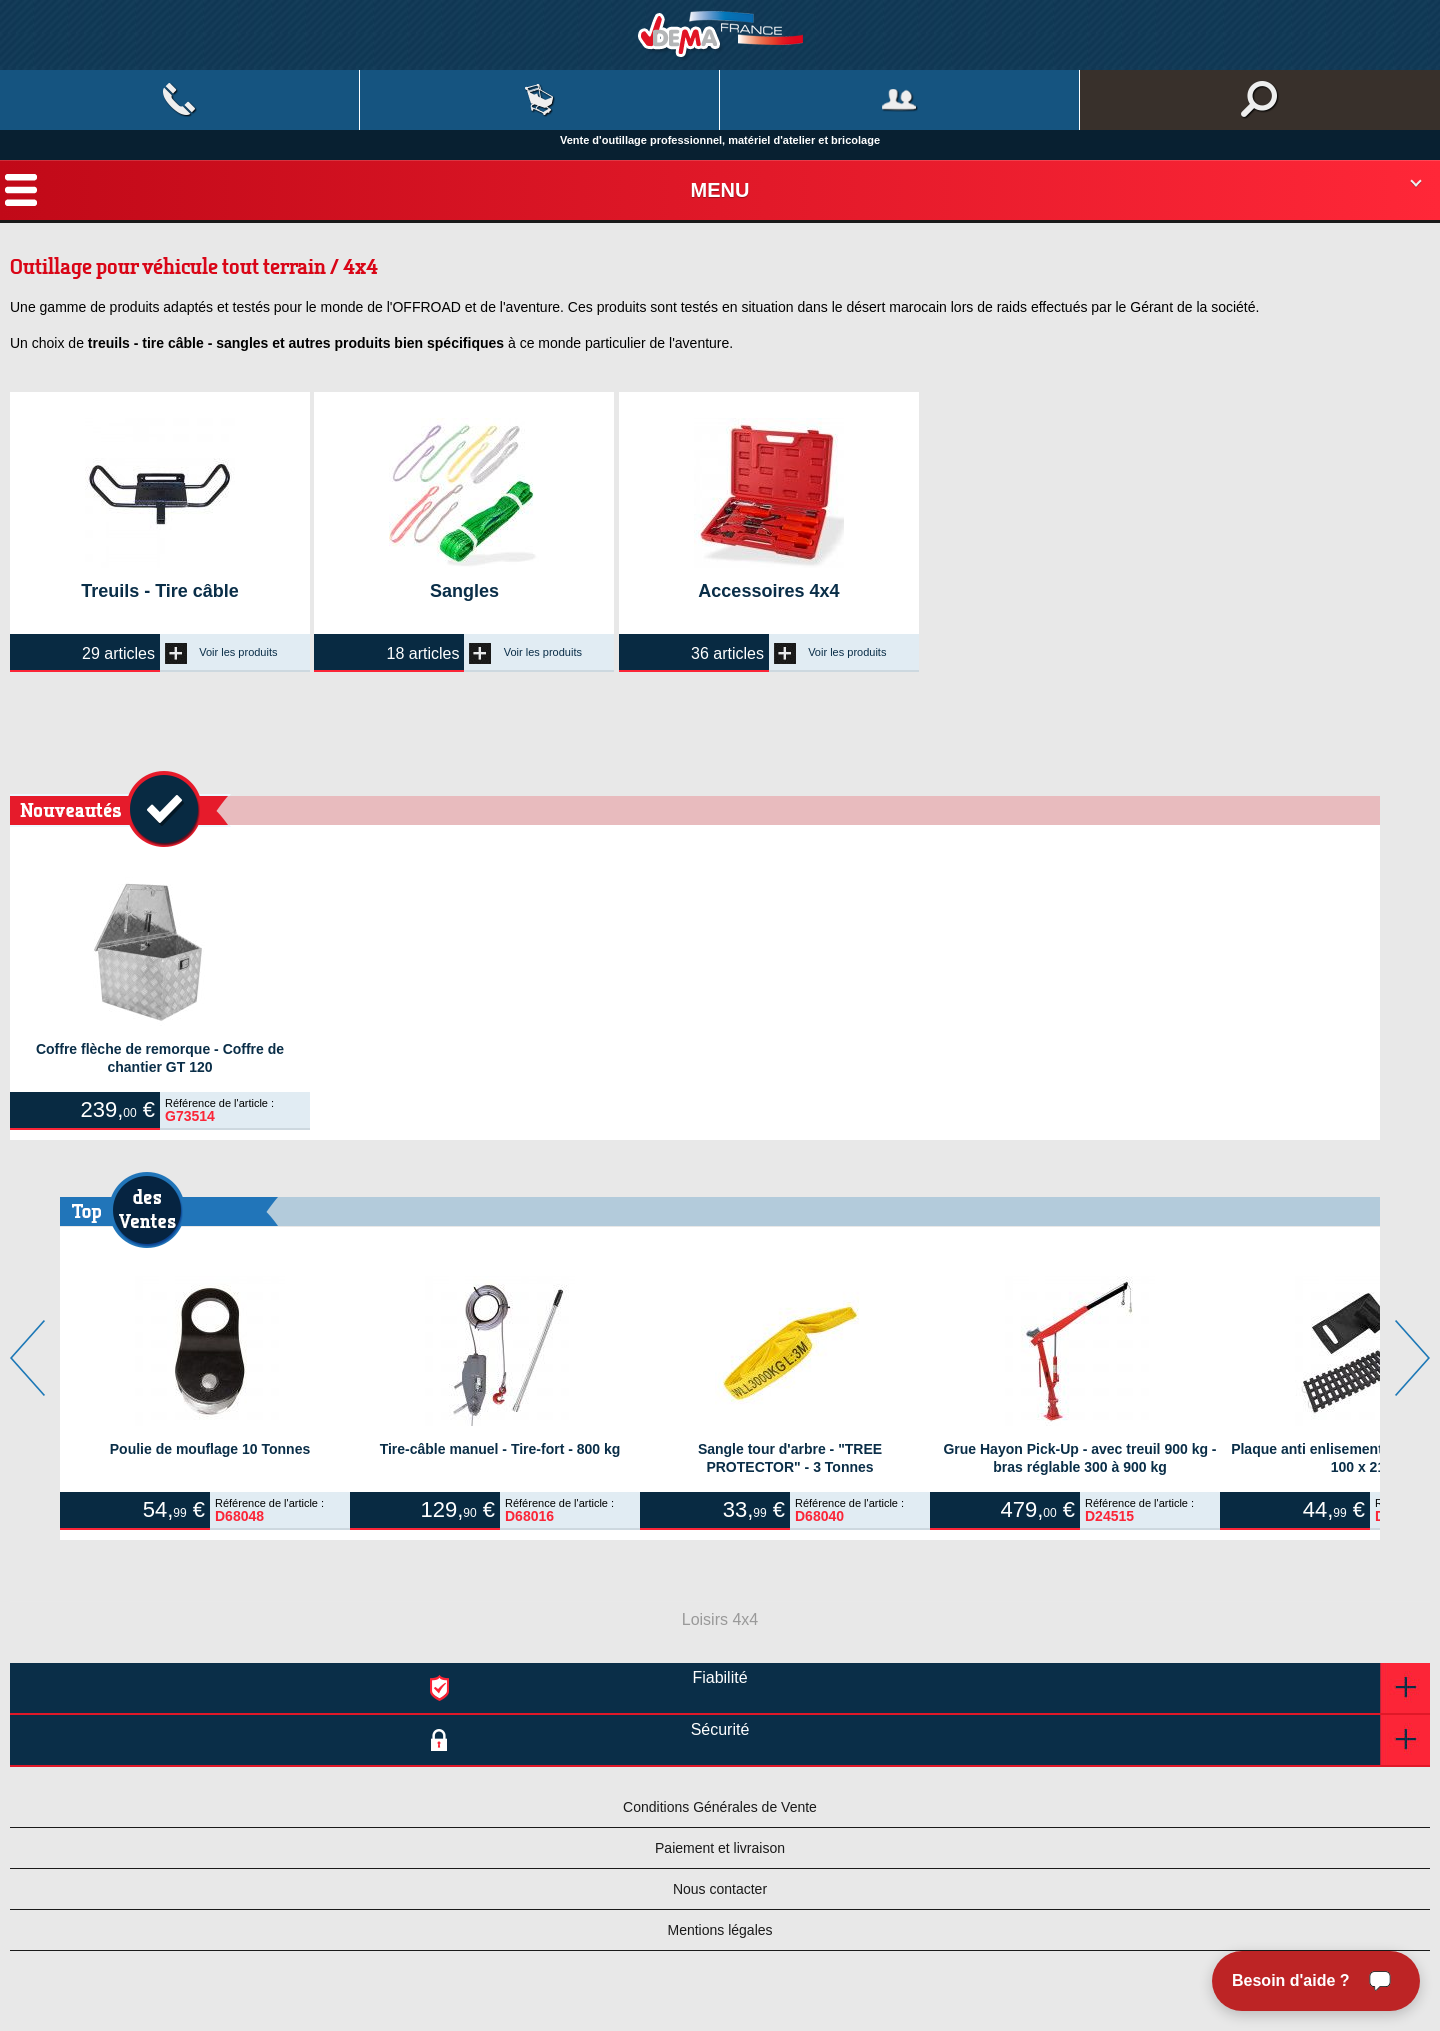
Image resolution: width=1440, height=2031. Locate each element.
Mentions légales (719, 1930)
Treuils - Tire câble (160, 591)
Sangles (464, 591)
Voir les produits (221, 652)
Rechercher (1260, 100)
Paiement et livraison (720, 1848)
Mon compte (899, 100)
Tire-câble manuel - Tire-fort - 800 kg (500, 1449)
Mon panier (539, 100)
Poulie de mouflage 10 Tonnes (210, 1449)
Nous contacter (720, 1889)
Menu (720, 190)
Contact (179, 100)
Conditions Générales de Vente (720, 1807)
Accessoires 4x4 (768, 591)
